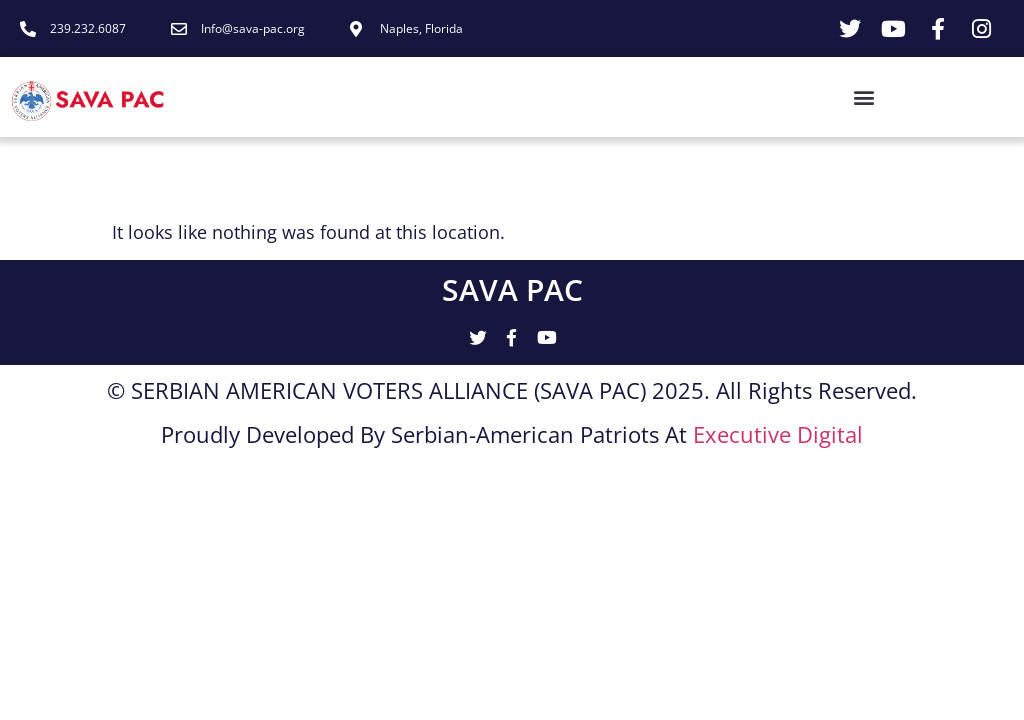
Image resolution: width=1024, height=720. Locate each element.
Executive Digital (778, 435)
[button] (532, 97)
